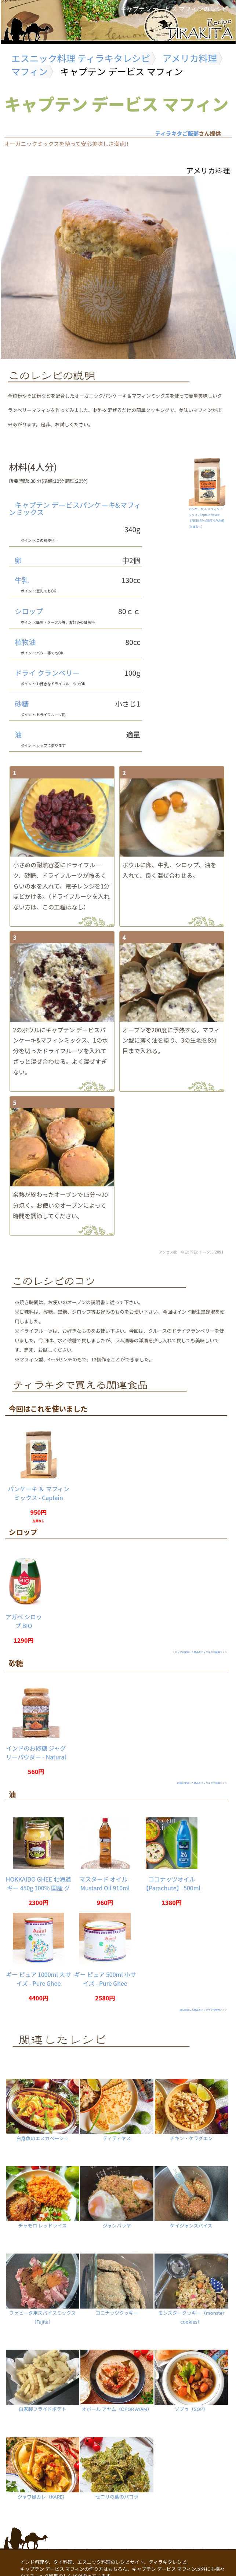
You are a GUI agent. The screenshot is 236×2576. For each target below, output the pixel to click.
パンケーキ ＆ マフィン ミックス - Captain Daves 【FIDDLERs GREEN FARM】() (207, 516)
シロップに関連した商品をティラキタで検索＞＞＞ (200, 1652)
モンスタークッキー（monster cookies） (191, 2287)
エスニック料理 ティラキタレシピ (80, 58)
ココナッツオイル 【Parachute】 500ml (171, 1883)
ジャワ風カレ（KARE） (42, 2466)
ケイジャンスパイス (191, 2195)
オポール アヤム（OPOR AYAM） (117, 2378)
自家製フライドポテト (42, 2378)
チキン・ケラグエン (191, 2108)
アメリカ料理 (190, 58)
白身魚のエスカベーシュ (42, 2108)
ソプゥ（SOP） (191, 2378)
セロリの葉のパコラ (117, 2466)
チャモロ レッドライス (42, 2195)
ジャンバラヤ (117, 2195)
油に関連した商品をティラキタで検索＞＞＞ (203, 2009)
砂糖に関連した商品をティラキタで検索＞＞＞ (202, 1783)
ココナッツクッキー (117, 2282)
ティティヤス (117, 2108)
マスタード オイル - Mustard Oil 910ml (105, 1883)
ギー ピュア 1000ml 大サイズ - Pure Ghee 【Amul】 (38, 1983)
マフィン (29, 71)
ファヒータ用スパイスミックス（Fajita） (42, 2287)
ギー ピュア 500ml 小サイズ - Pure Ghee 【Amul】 (105, 1983)
